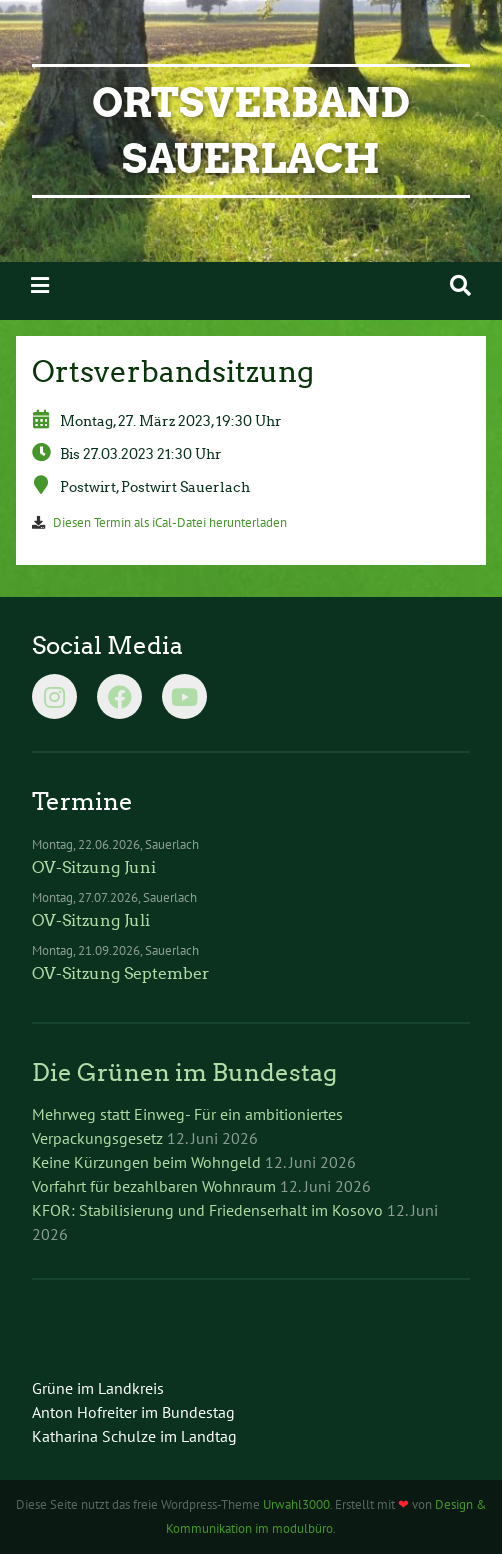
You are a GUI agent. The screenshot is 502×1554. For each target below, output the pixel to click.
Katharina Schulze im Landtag (134, 1436)
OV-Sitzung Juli (91, 920)
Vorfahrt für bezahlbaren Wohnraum (154, 1186)
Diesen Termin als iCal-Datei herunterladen (170, 522)
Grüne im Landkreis (98, 1388)
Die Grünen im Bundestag (184, 1072)
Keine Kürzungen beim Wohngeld (146, 1162)
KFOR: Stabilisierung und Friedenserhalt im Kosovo (207, 1210)
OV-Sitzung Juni (94, 867)
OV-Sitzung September (121, 973)
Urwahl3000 (296, 1504)
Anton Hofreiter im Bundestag (133, 1412)
